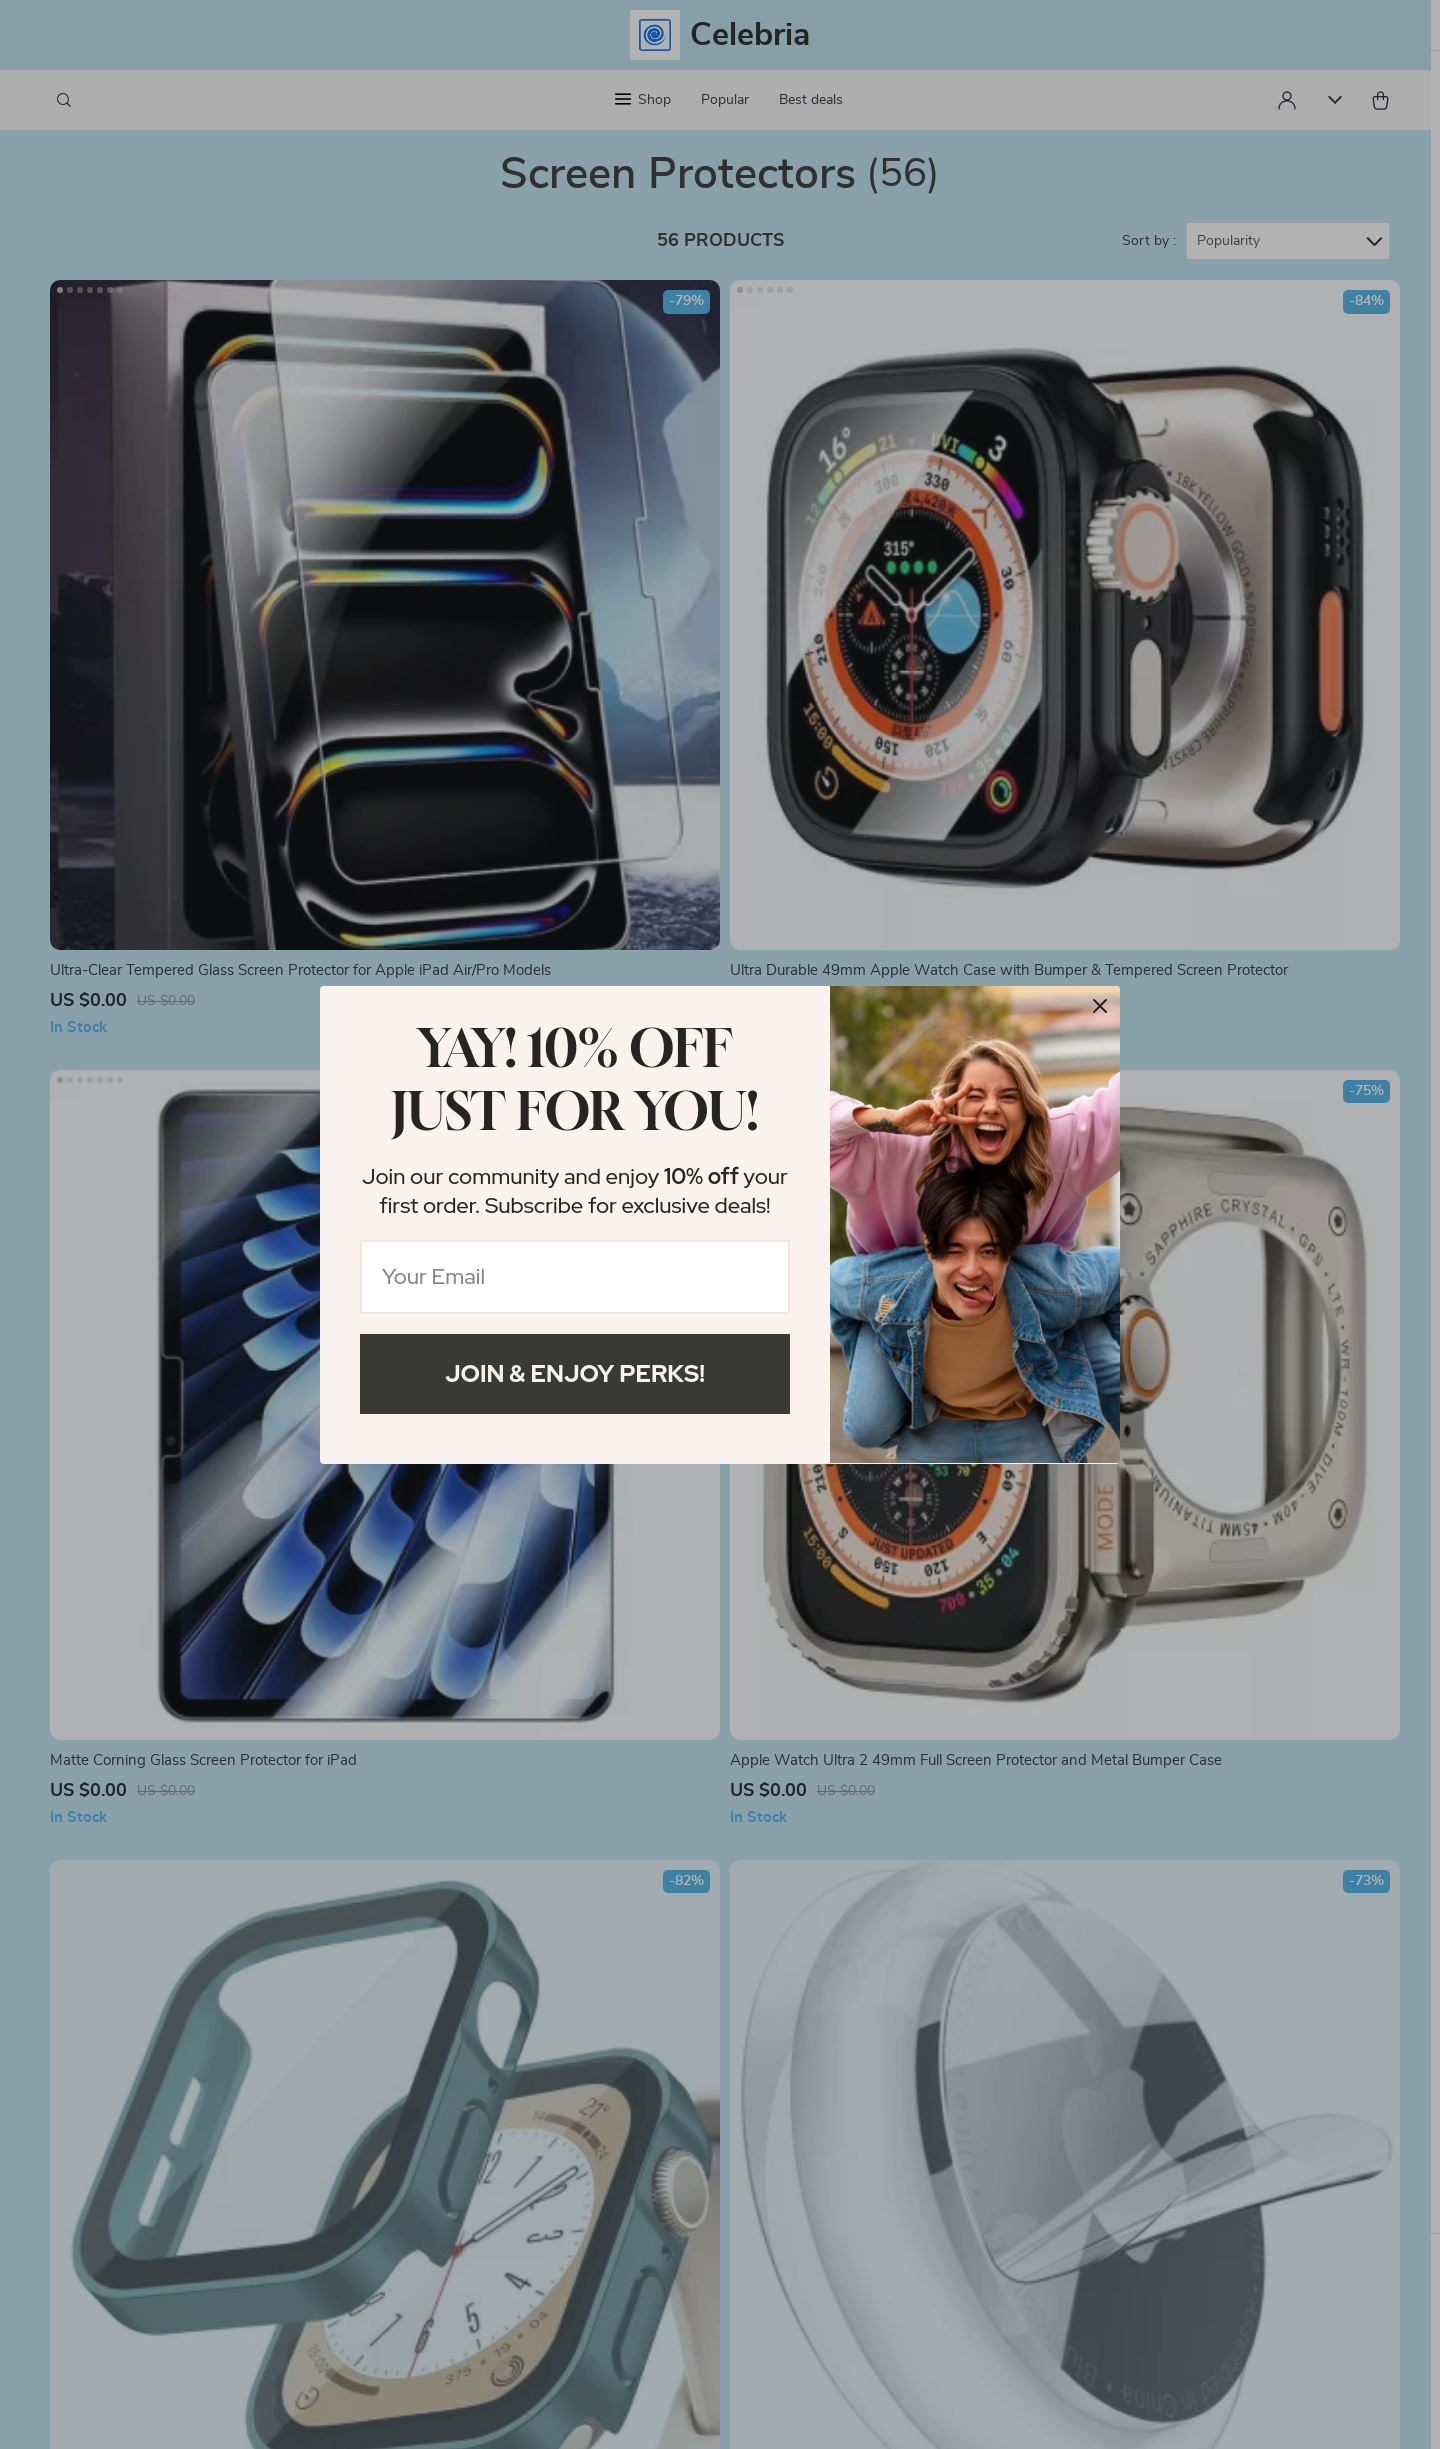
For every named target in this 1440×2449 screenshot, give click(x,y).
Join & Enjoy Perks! (575, 1373)
